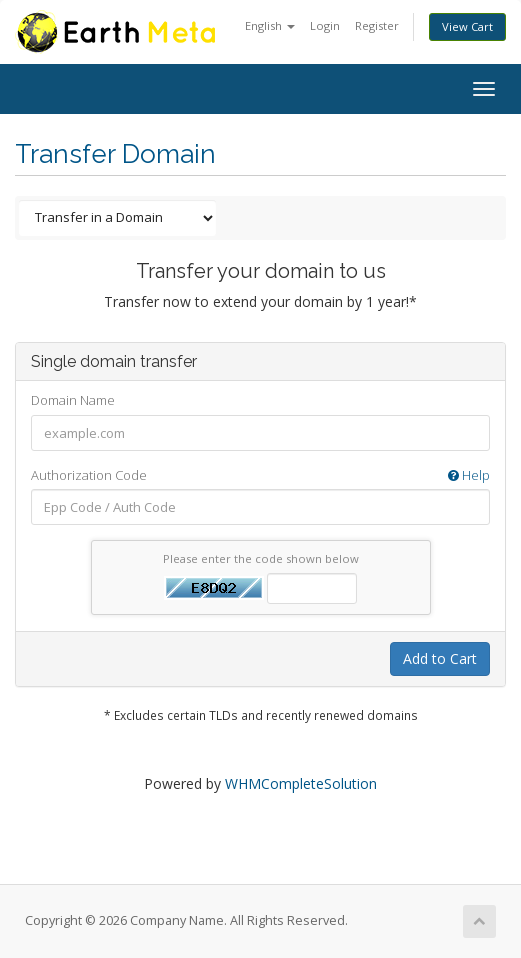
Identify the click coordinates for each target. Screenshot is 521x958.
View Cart (467, 26)
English (270, 25)
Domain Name (73, 400)
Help (469, 475)
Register (377, 25)
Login (325, 25)
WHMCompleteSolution (301, 783)
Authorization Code (260, 475)
